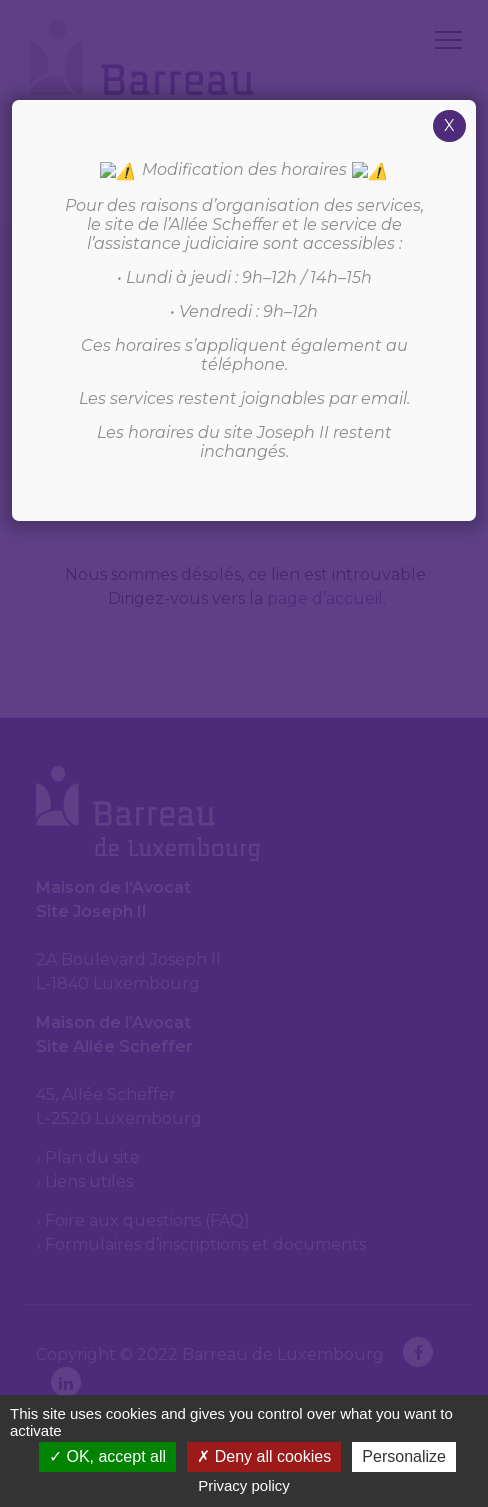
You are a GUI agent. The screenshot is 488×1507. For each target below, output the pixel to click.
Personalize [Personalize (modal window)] (404, 1456)
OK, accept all (107, 1456)
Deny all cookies (264, 1456)
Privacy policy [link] (244, 1485)
